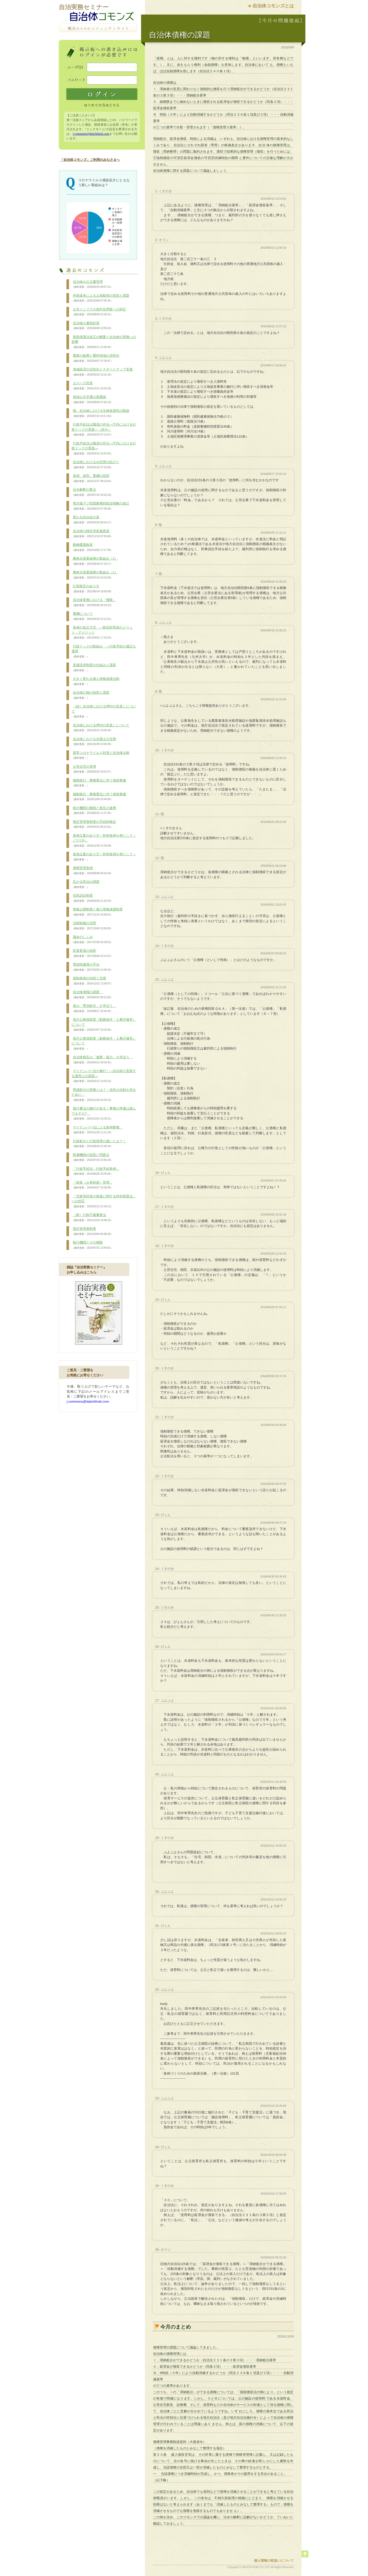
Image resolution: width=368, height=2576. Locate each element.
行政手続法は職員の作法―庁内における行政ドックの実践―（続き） (104, 430)
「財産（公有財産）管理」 (92, 1185)
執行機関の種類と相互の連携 (94, 810)
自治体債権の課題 (92, 994)
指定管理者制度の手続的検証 (94, 824)
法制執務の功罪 (92, 925)
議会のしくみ (92, 939)
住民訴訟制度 (92, 898)
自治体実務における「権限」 (94, 602)
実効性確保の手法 (92, 967)
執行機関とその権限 (92, 1245)
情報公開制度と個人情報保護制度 (97, 912)
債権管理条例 (92, 870)
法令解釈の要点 (92, 492)
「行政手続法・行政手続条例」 (95, 1171)
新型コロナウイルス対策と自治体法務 (100, 755)
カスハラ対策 (92, 385)
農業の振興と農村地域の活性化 (95, 358)
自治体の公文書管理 (92, 284)
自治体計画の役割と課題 (90, 695)
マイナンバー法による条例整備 (97, 1130)
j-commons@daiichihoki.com (91, 134)
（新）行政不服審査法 (92, 1217)
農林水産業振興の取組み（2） (95, 561)
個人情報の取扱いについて (274, 2560)
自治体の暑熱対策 (92, 325)
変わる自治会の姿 (92, 519)
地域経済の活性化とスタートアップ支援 (102, 372)
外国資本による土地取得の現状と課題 (100, 298)
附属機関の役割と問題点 (92, 1157)
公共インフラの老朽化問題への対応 (99, 312)
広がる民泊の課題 (85, 884)
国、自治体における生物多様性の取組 (100, 413)
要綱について (92, 616)
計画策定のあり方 (92, 588)
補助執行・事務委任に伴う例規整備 (99, 783)
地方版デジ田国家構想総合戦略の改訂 (100, 506)
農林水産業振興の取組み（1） (95, 575)
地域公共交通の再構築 (92, 399)
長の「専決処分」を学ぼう (94, 1008)
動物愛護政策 (92, 547)
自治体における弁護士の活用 (94, 741)
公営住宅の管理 (92, 769)
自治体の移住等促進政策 (92, 533)
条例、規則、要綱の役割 (92, 478)
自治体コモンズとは (273, 5)
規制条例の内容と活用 (92, 980)
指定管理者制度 (92, 1231)
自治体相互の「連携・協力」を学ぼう (102, 1059)
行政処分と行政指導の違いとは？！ (99, 1143)
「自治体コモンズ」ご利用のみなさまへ (90, 160)
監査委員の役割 (92, 953)
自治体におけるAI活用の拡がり (95, 464)
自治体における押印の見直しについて (100, 727)
